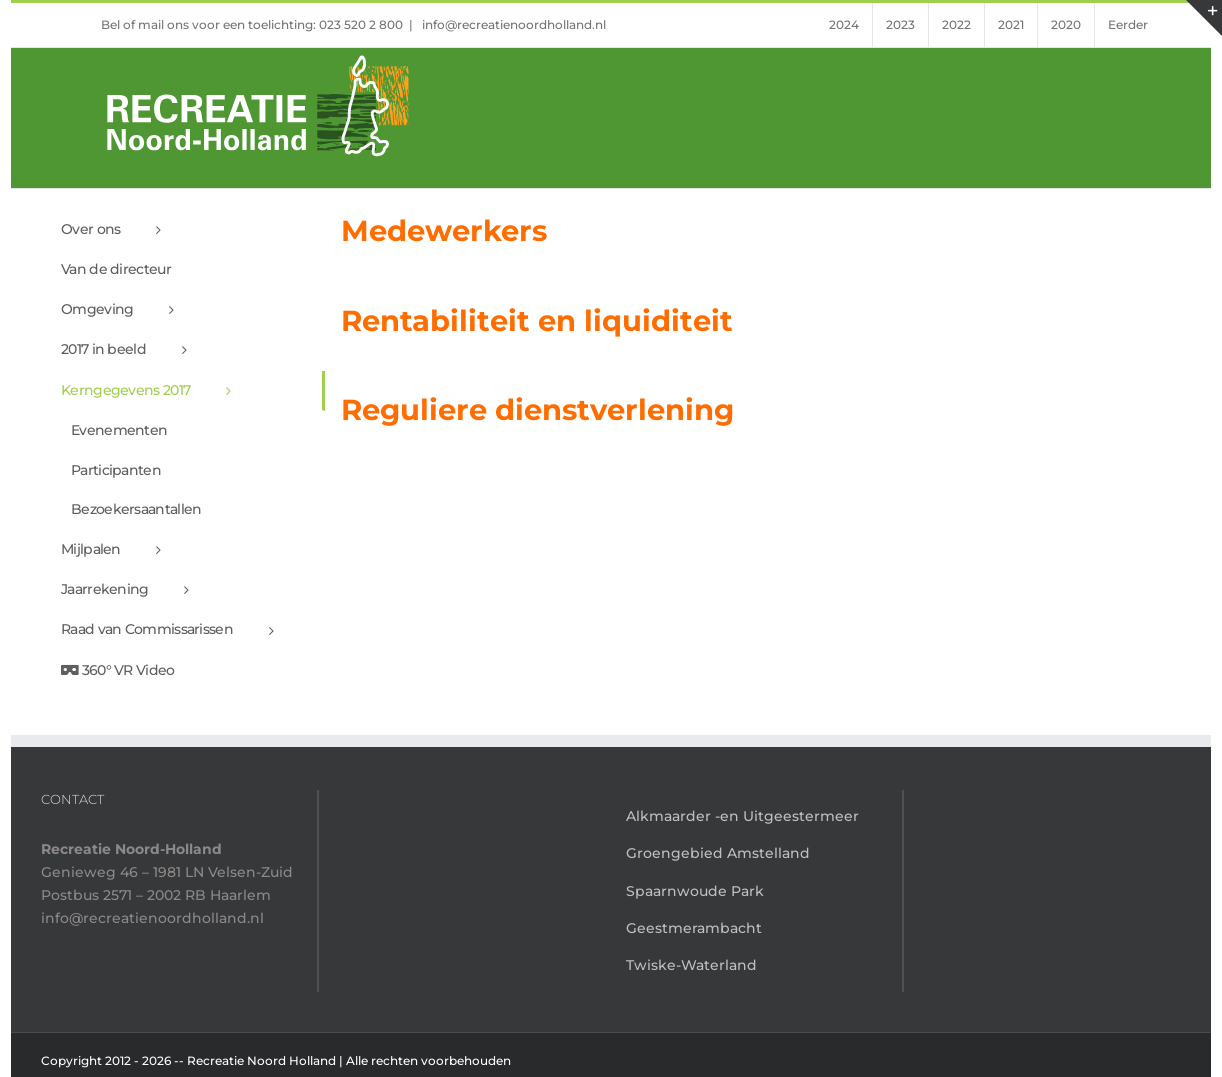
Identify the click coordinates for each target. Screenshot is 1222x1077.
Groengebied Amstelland (718, 853)
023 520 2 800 (361, 24)
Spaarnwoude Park (695, 891)
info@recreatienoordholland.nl (512, 24)
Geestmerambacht (694, 928)
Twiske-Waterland (691, 965)
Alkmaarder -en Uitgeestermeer (742, 816)
